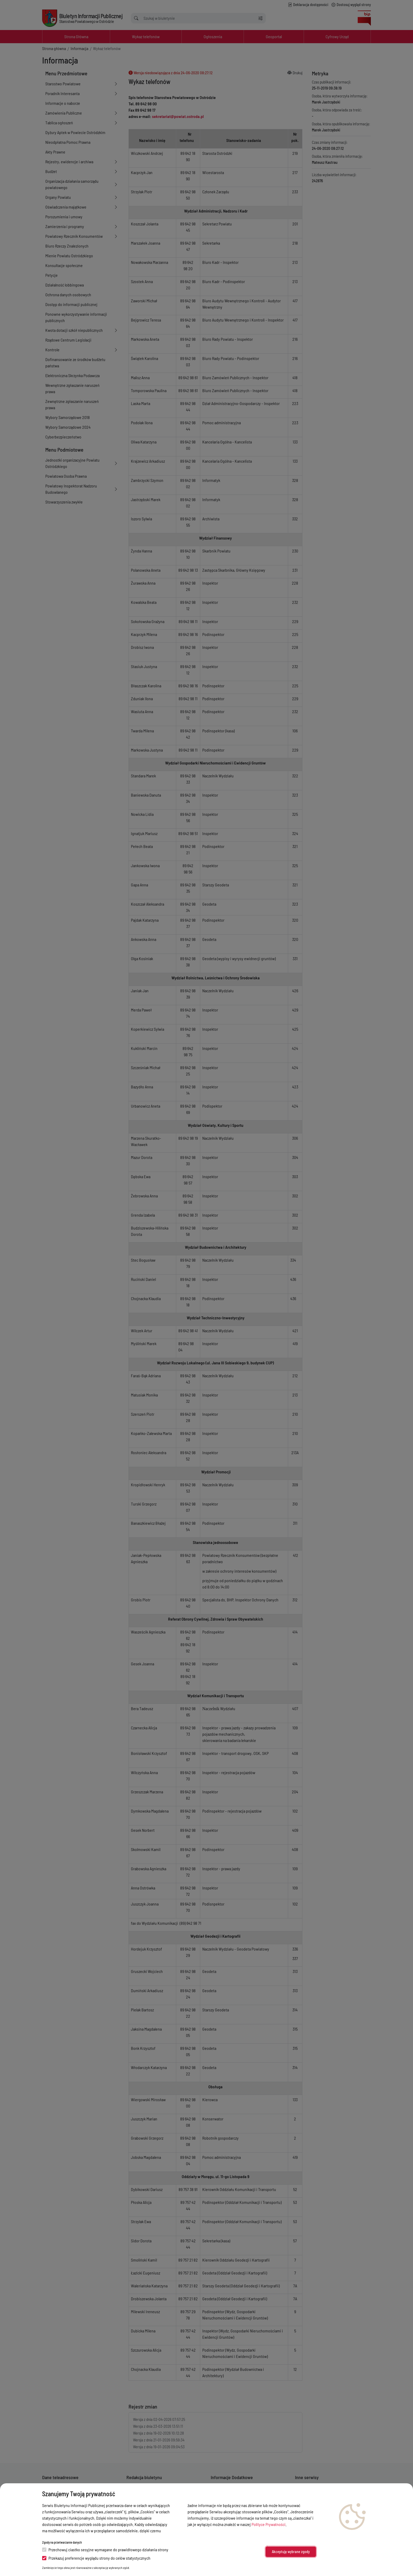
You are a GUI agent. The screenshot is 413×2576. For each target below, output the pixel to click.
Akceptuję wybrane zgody (291, 2551)
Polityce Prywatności (269, 2524)
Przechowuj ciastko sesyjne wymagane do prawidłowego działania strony (105, 2549)
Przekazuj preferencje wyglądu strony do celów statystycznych (96, 2557)
